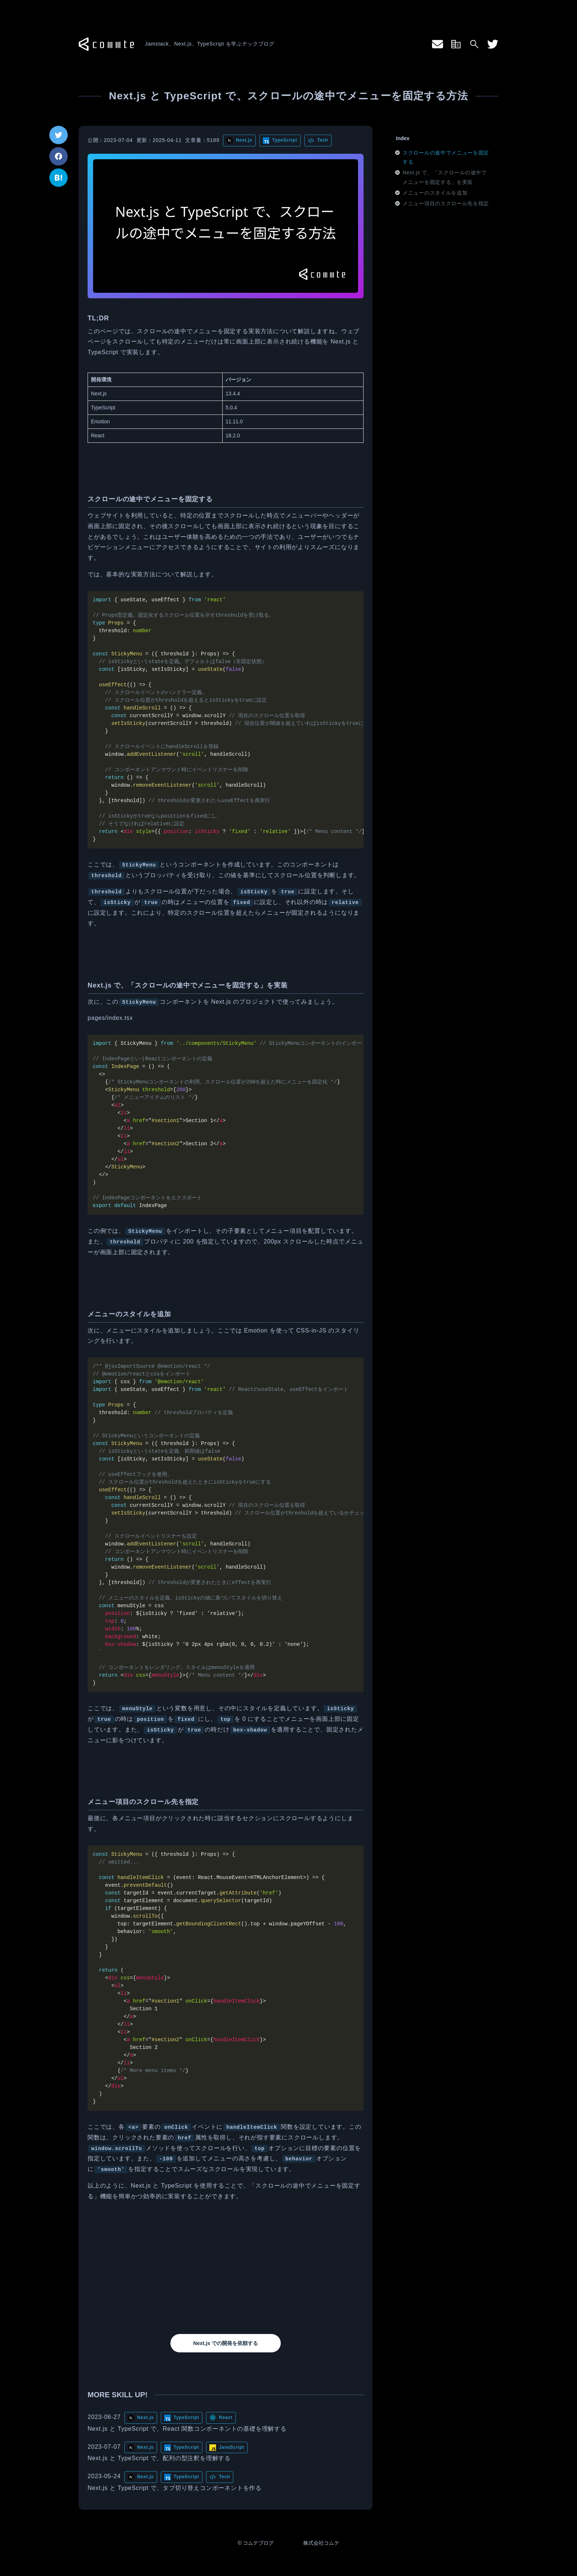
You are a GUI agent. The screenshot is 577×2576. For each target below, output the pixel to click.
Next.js (244, 140)
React (226, 2417)
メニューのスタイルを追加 (435, 193)
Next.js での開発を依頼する (225, 2343)
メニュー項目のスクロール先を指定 (446, 203)
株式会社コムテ (321, 2543)
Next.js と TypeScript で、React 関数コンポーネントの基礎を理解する (187, 2429)
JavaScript (231, 2447)
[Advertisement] (226, 2267)
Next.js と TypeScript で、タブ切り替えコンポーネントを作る (175, 2488)
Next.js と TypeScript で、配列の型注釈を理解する (159, 2458)
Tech (322, 140)
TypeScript (284, 140)
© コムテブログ (256, 2543)
